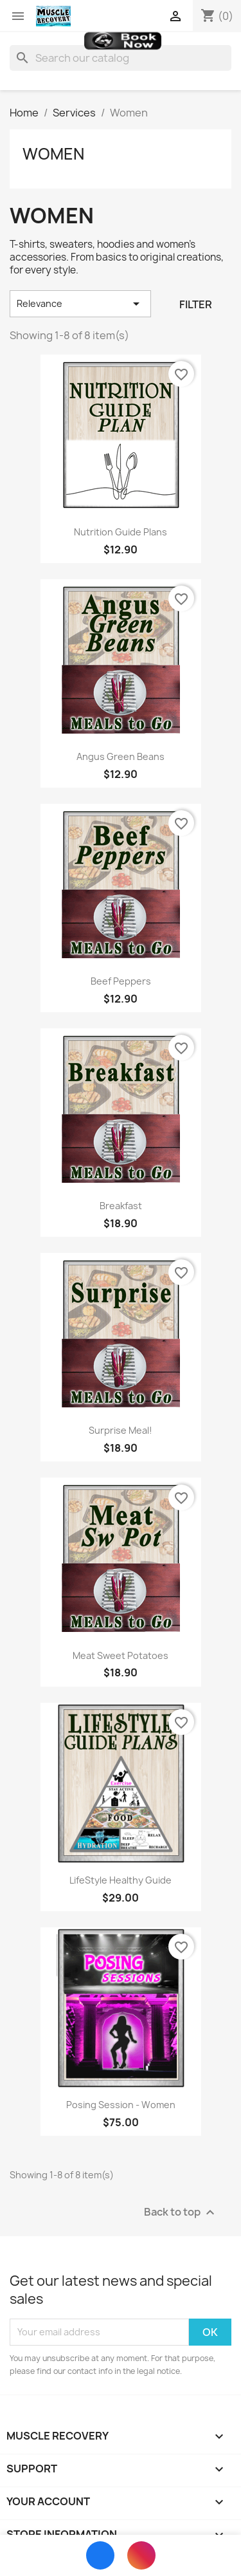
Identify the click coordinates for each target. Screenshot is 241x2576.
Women (53, 154)
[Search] (120, 58)
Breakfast (121, 1206)
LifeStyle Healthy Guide (120, 1880)
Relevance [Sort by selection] (80, 303)
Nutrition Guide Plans (120, 532)
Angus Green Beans (120, 756)
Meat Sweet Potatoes (120, 1655)
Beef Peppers (121, 981)
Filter (195, 304)
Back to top (181, 2212)
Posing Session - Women (120, 2105)
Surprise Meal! (120, 1430)
